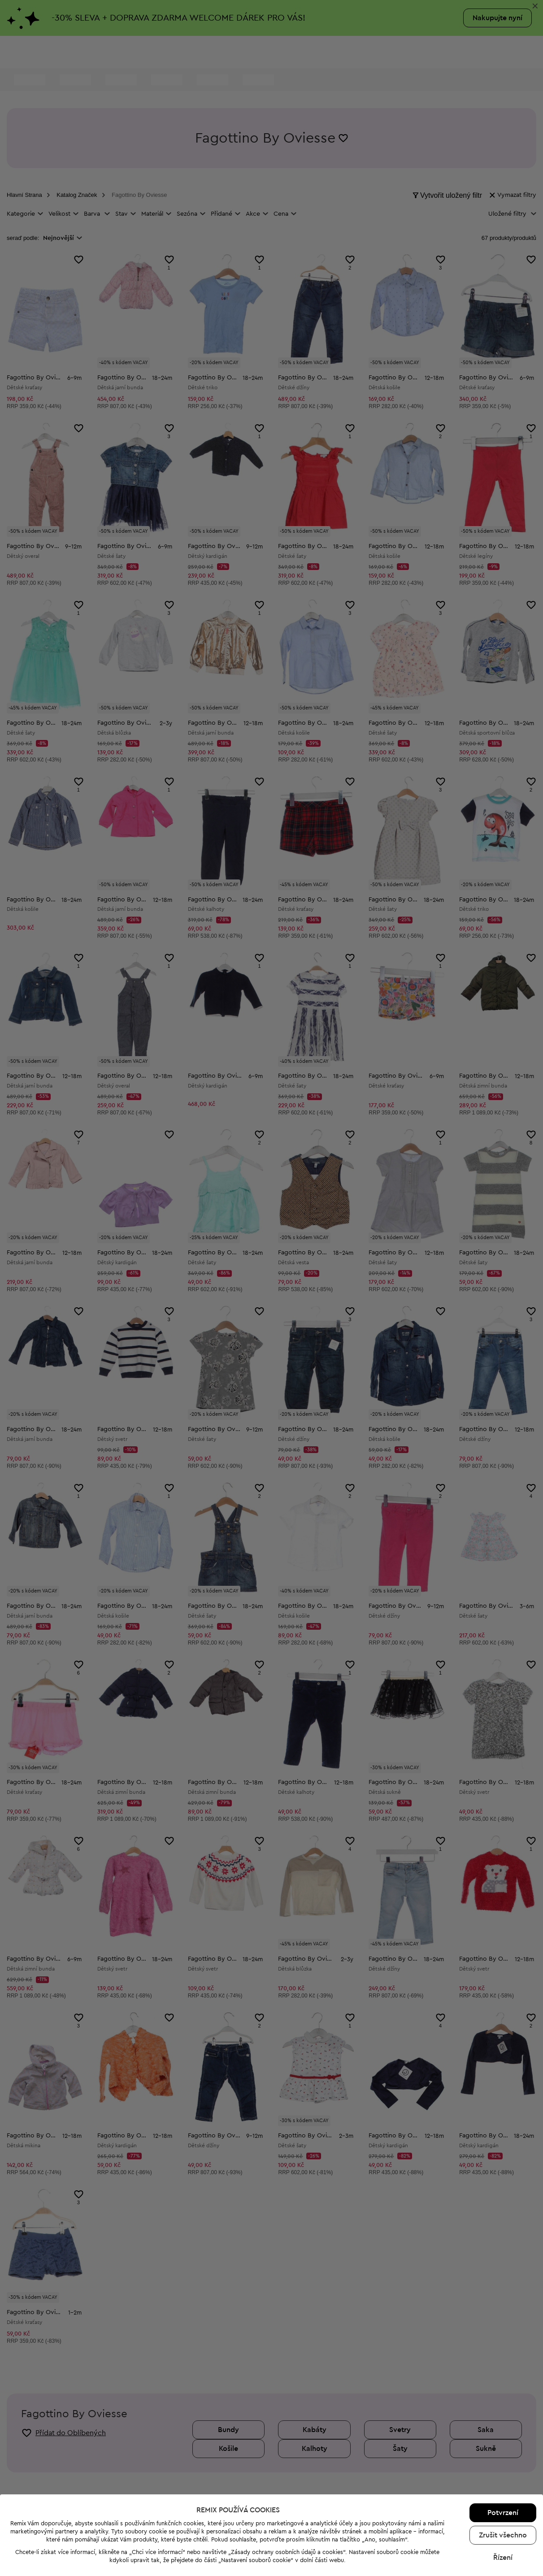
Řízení (503, 2557)
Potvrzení (502, 2512)
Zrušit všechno (503, 2535)
